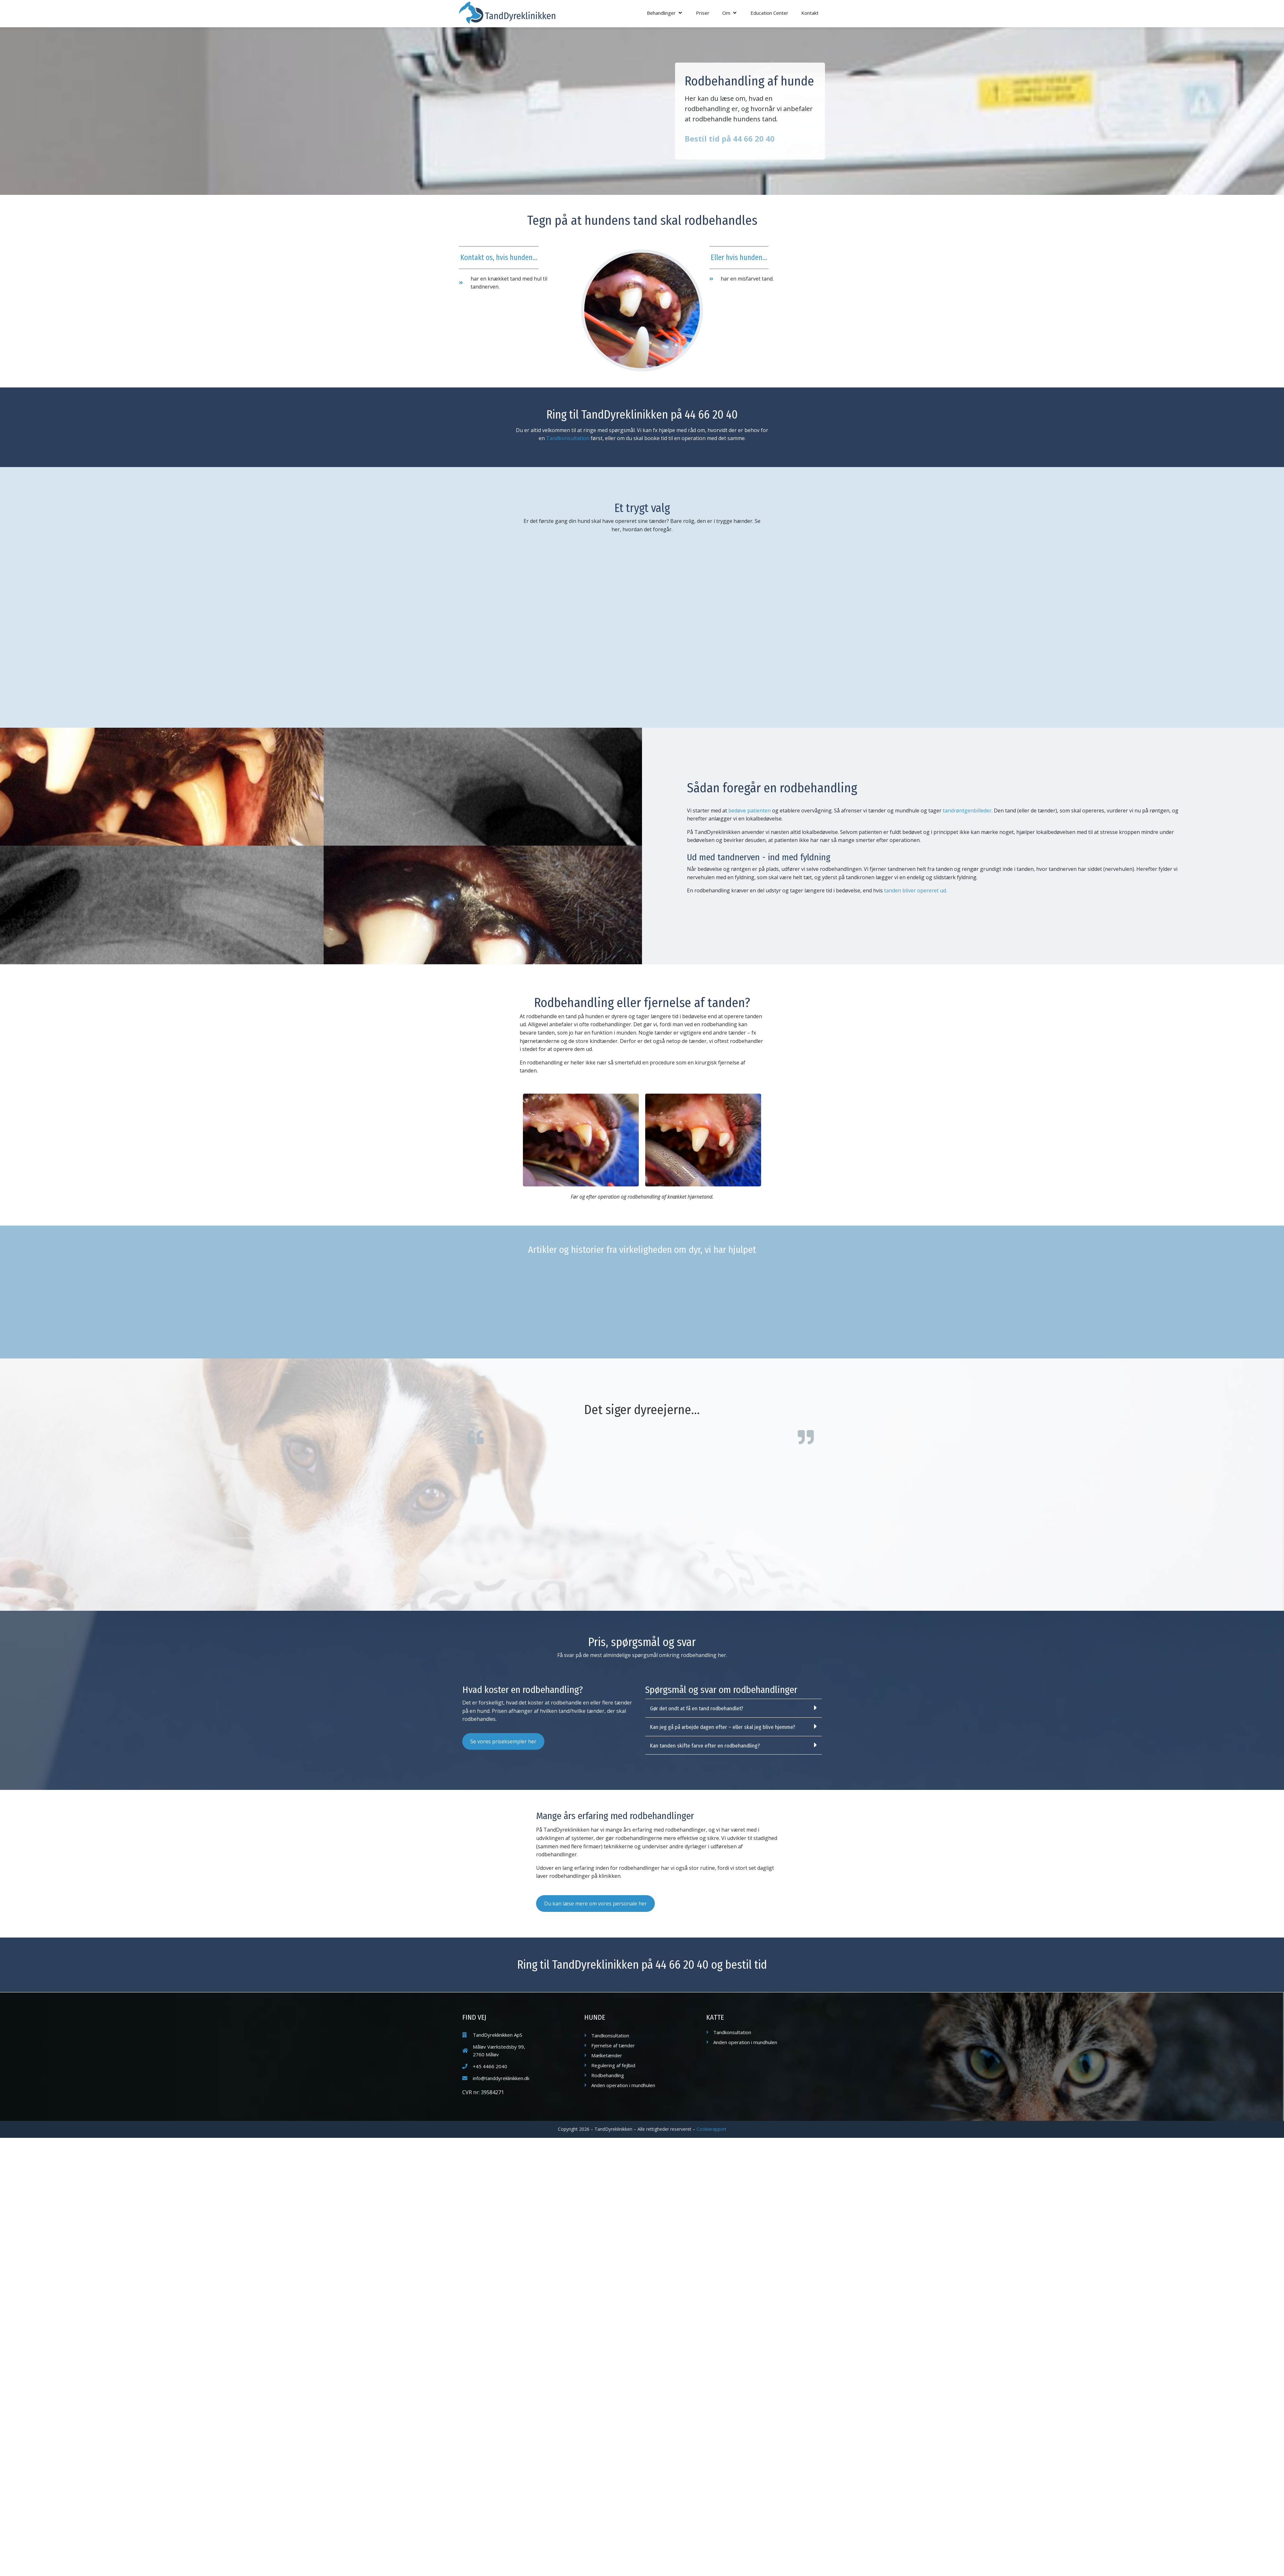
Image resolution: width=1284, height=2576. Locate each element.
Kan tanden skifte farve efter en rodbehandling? (705, 1745)
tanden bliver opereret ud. (915, 890)
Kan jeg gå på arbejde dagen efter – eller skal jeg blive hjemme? (722, 1727)
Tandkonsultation (567, 438)
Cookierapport (711, 2129)
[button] (665, 12)
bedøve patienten (749, 810)
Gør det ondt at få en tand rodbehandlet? (696, 1708)
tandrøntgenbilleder (967, 810)
